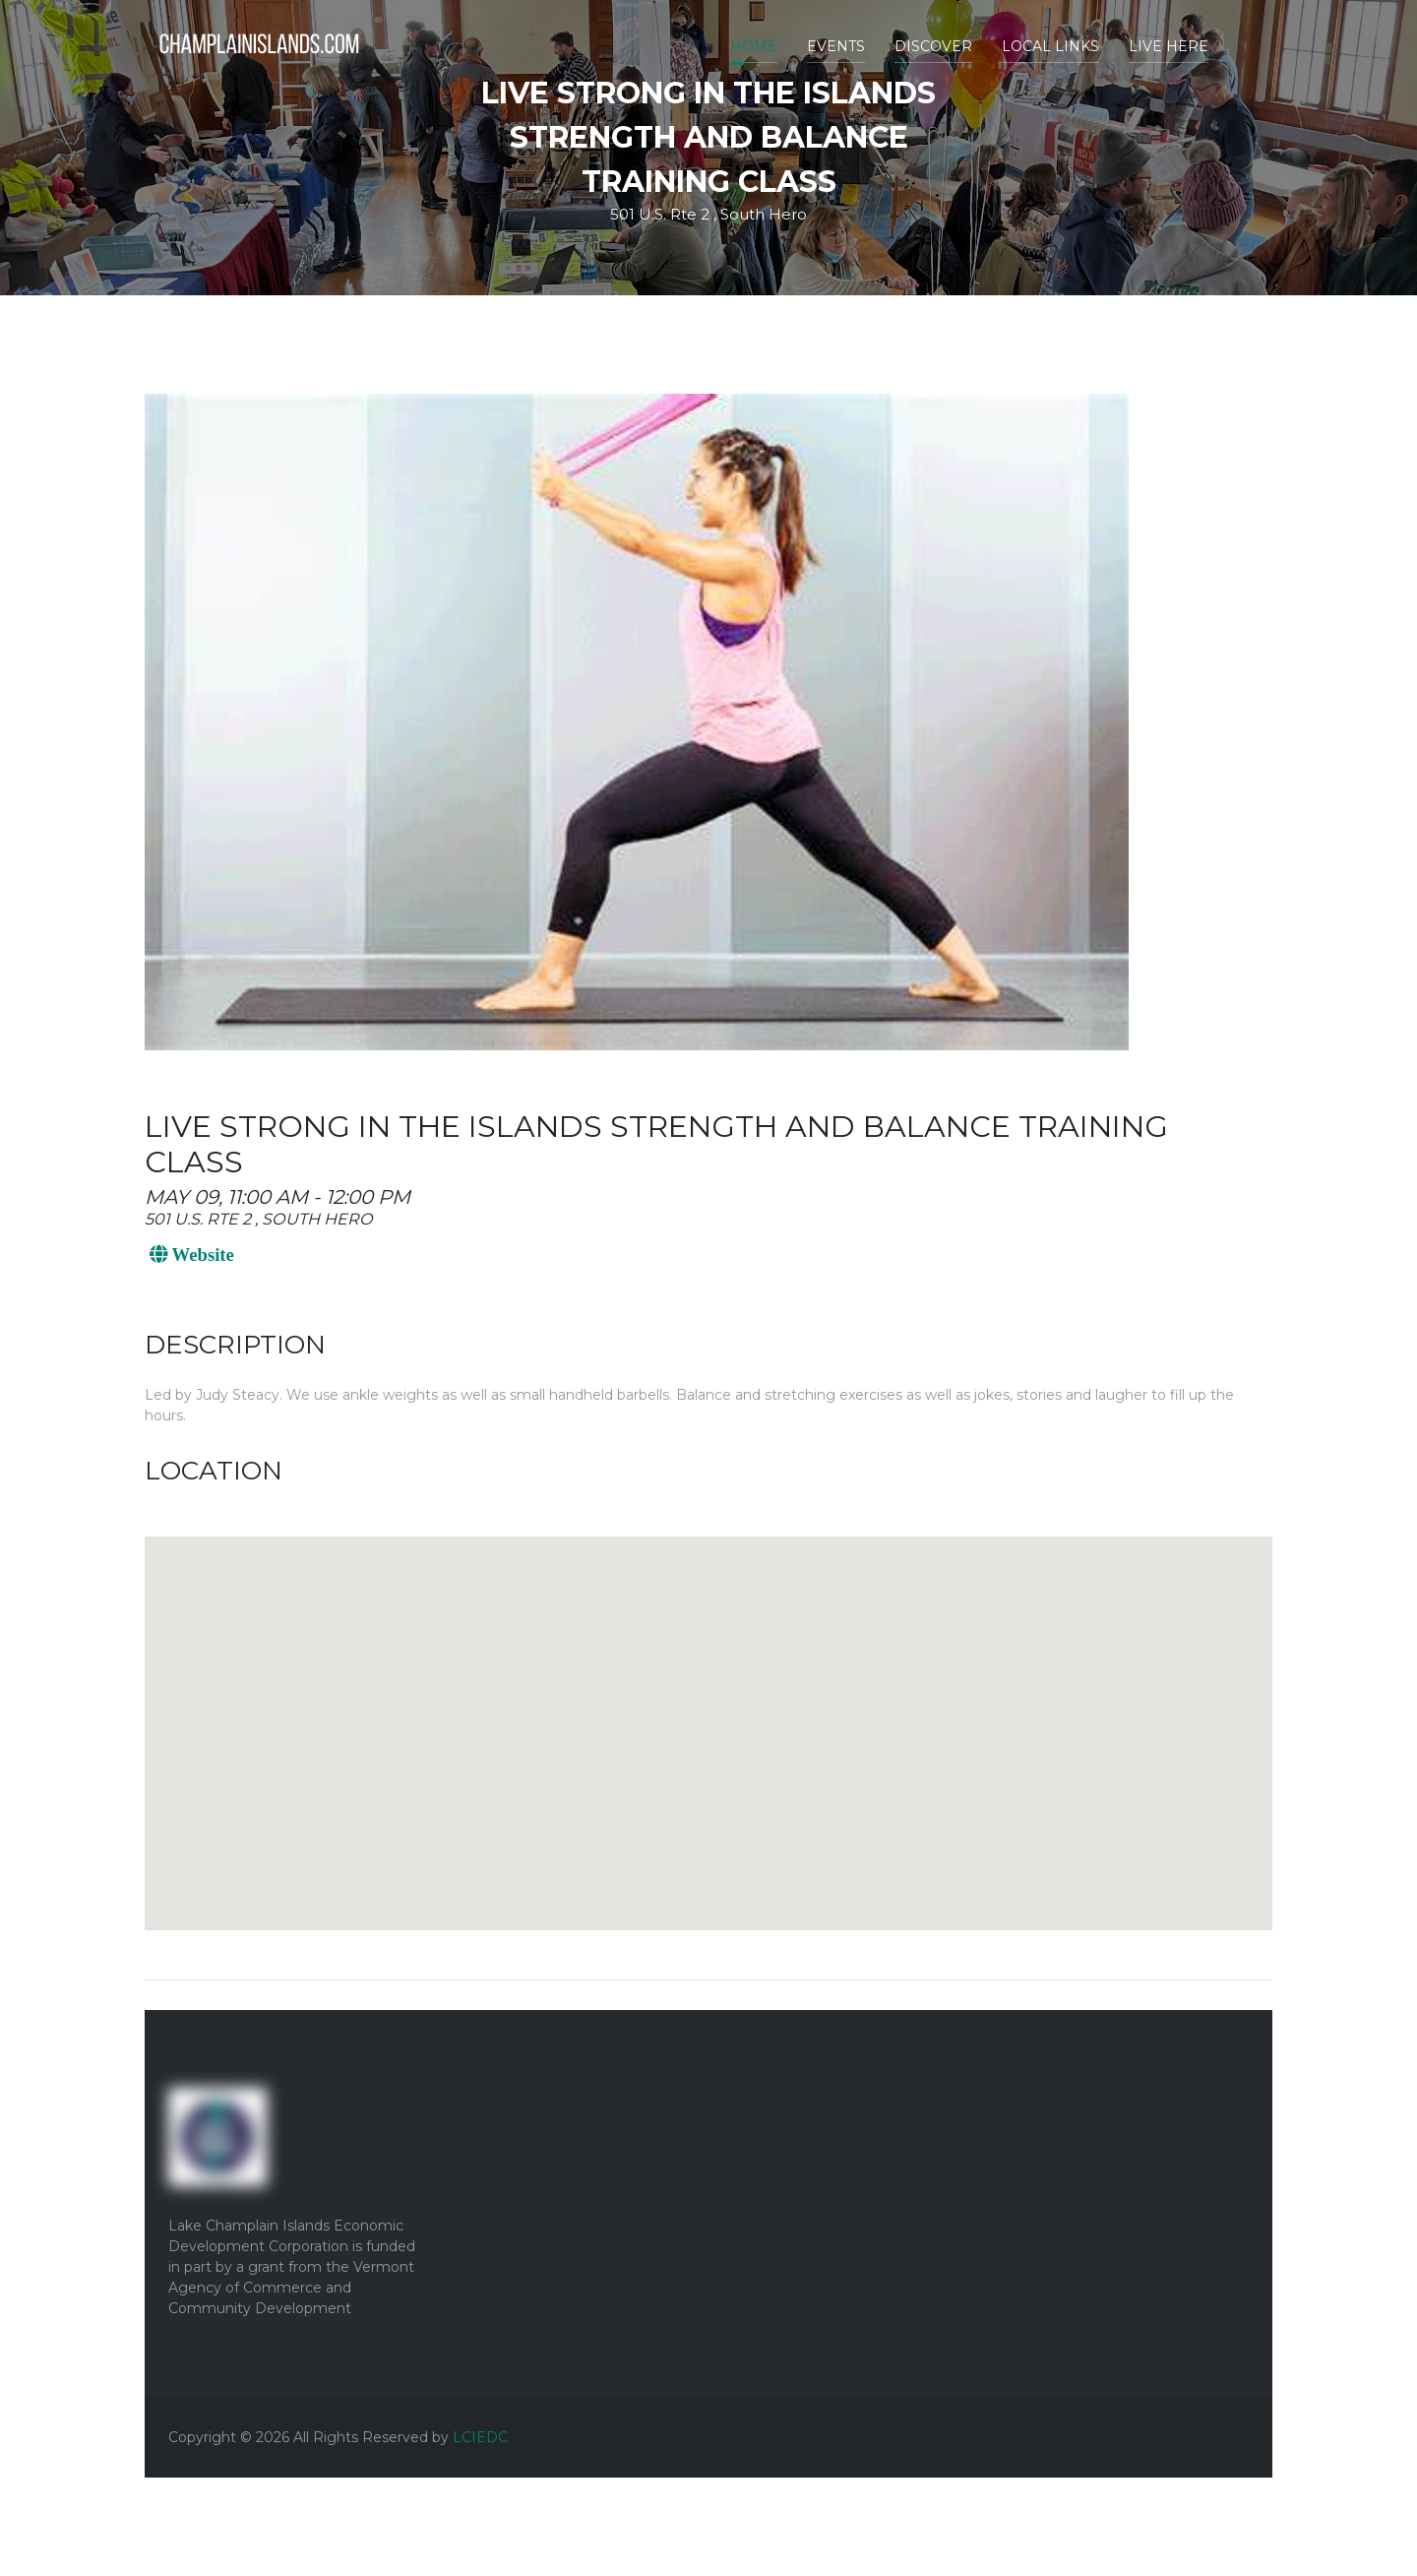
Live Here (1168, 46)
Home (753, 46)
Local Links (1050, 46)
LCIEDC (480, 2437)
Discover (933, 46)
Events (836, 46)
